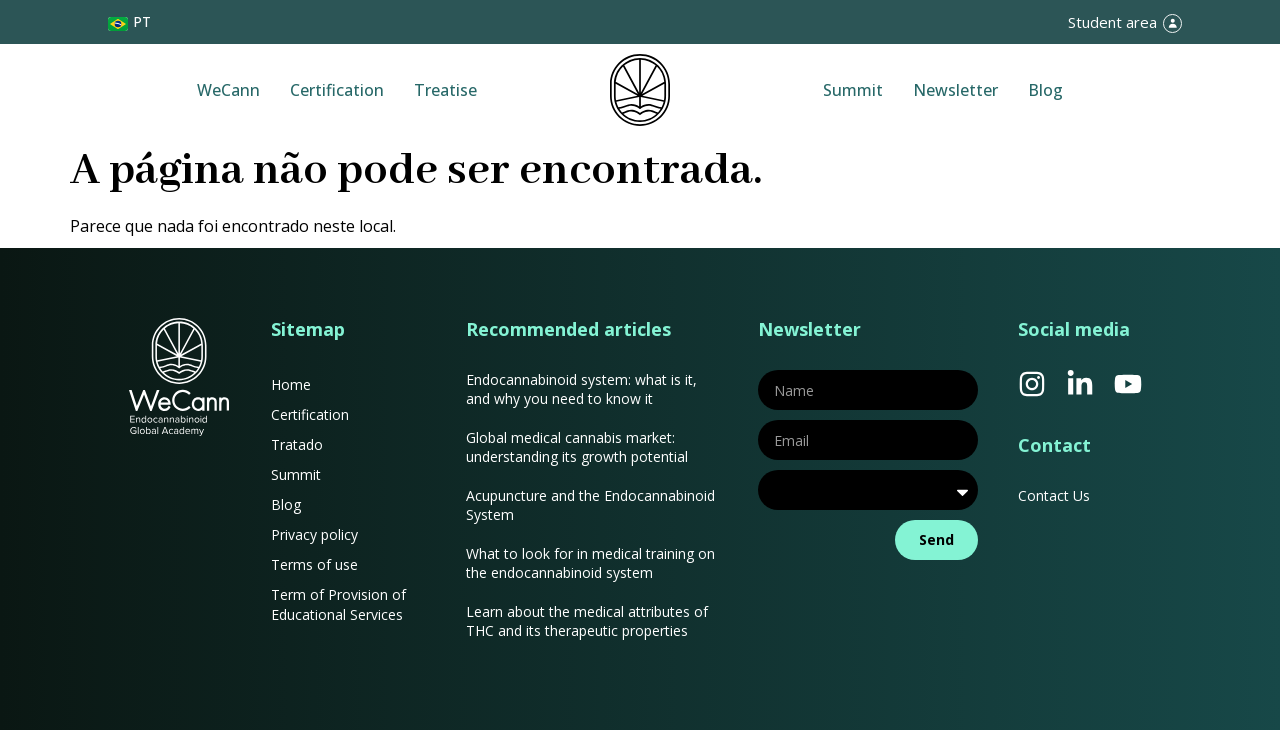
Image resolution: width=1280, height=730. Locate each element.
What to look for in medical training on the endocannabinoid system (590, 563)
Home (291, 384)
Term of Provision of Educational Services (338, 604)
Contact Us (1054, 495)
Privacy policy (314, 534)
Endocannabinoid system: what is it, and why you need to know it (581, 389)
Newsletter (955, 90)
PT (142, 21)
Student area (1112, 22)
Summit (853, 90)
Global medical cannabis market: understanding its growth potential (577, 447)
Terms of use (314, 564)
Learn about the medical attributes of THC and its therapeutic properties (587, 621)
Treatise (445, 90)
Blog (1045, 90)
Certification (337, 90)
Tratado (297, 444)
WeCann (228, 90)
